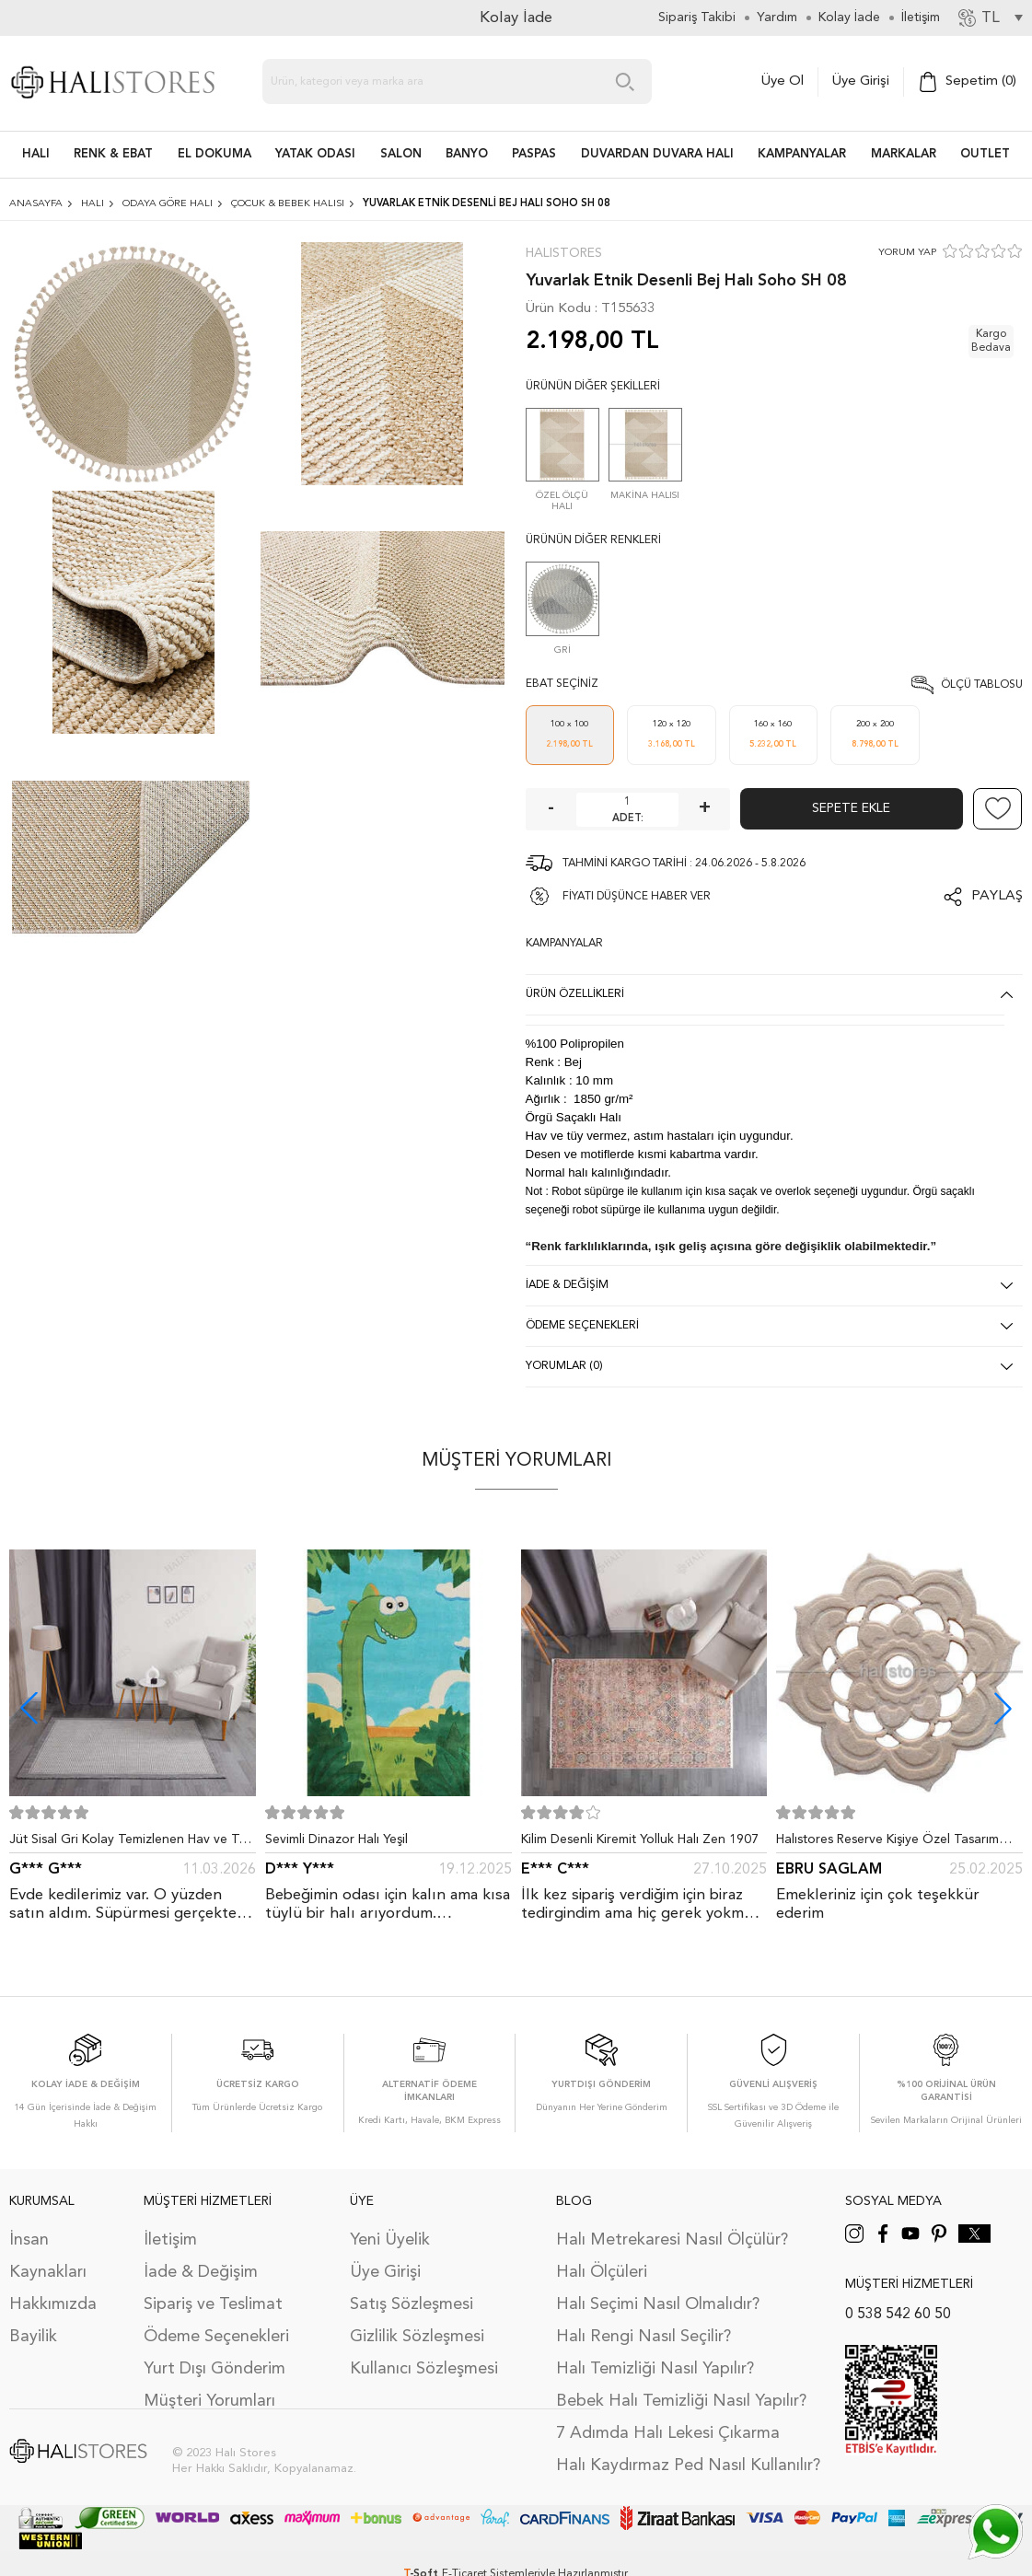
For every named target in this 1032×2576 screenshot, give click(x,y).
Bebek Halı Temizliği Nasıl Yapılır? (681, 2401)
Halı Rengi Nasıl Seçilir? (643, 2336)
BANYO (467, 154)
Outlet (985, 154)
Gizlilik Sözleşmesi (417, 2336)
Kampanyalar (802, 154)
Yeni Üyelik (390, 2240)
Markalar (903, 154)
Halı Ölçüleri (601, 2272)
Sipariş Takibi (697, 17)
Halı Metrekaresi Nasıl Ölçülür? (672, 2240)
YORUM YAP (907, 253)
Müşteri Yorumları (209, 2401)
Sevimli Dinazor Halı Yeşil (336, 1839)
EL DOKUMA (214, 154)
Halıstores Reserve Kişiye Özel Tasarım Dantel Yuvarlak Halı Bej (887, 1843)
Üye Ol (782, 81)
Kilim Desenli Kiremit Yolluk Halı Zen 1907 (640, 1839)
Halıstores (564, 253)
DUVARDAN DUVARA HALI (657, 154)
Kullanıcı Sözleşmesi (424, 2369)
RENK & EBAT (113, 154)
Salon (401, 154)
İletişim (170, 2240)
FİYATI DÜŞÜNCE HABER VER (636, 896)
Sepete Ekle (851, 808)
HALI (36, 154)
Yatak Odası (315, 154)
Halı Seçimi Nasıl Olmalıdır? (658, 2304)
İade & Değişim (201, 2272)
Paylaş (997, 896)
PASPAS (534, 154)
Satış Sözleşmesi (411, 2304)
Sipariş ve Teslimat (213, 2304)
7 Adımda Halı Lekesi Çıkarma (668, 2433)
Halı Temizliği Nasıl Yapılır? (655, 2369)
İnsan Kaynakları (48, 2256)
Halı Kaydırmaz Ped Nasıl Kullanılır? (688, 2465)
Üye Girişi (860, 81)
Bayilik (33, 2336)
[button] (1003, 1708)
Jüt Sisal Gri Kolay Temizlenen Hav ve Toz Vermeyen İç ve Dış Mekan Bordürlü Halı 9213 (131, 1843)
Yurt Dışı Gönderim (214, 2369)
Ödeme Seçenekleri (216, 2336)
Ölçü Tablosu (982, 684)
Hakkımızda (53, 2304)
